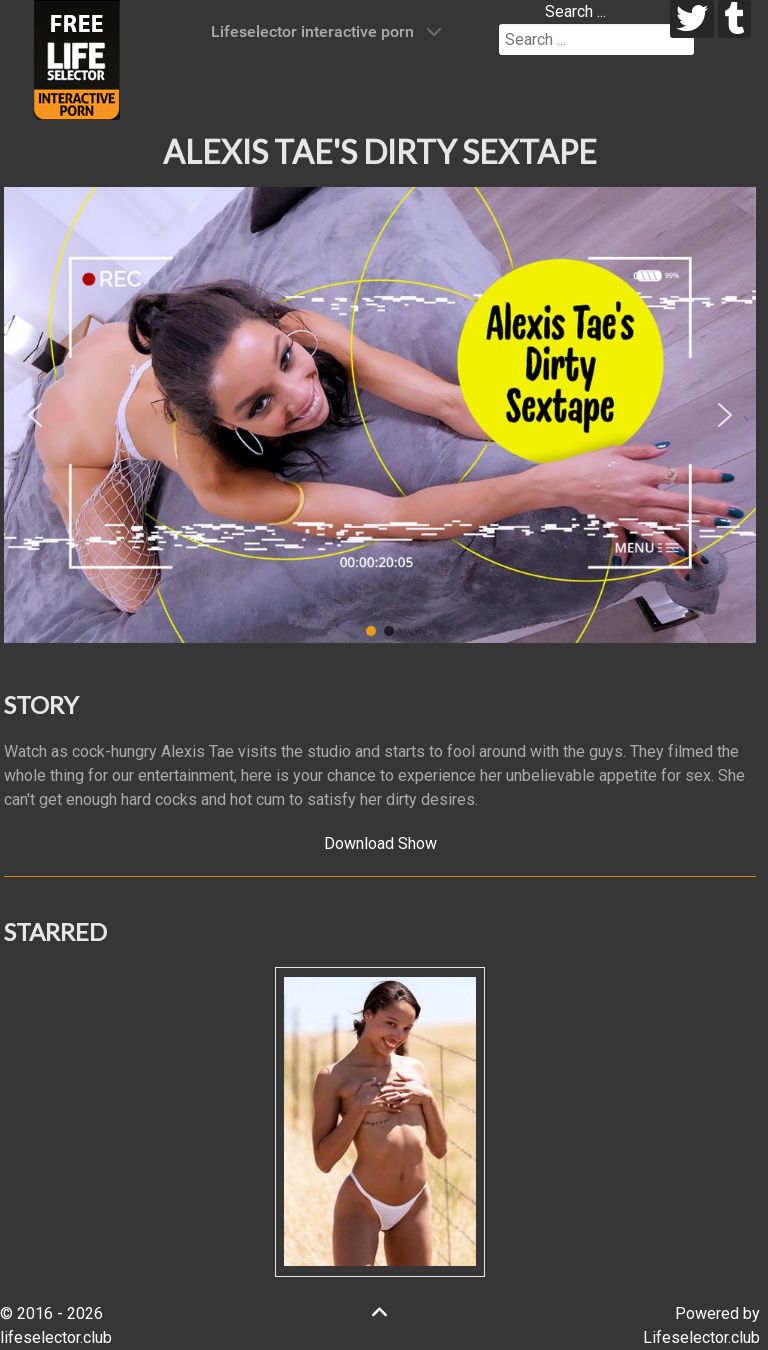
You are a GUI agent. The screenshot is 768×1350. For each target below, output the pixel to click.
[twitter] (692, 19)
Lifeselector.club (701, 1337)
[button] (35, 415)
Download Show (380, 843)
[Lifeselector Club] (77, 58)
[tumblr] (734, 19)
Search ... (575, 11)
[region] (380, 415)
